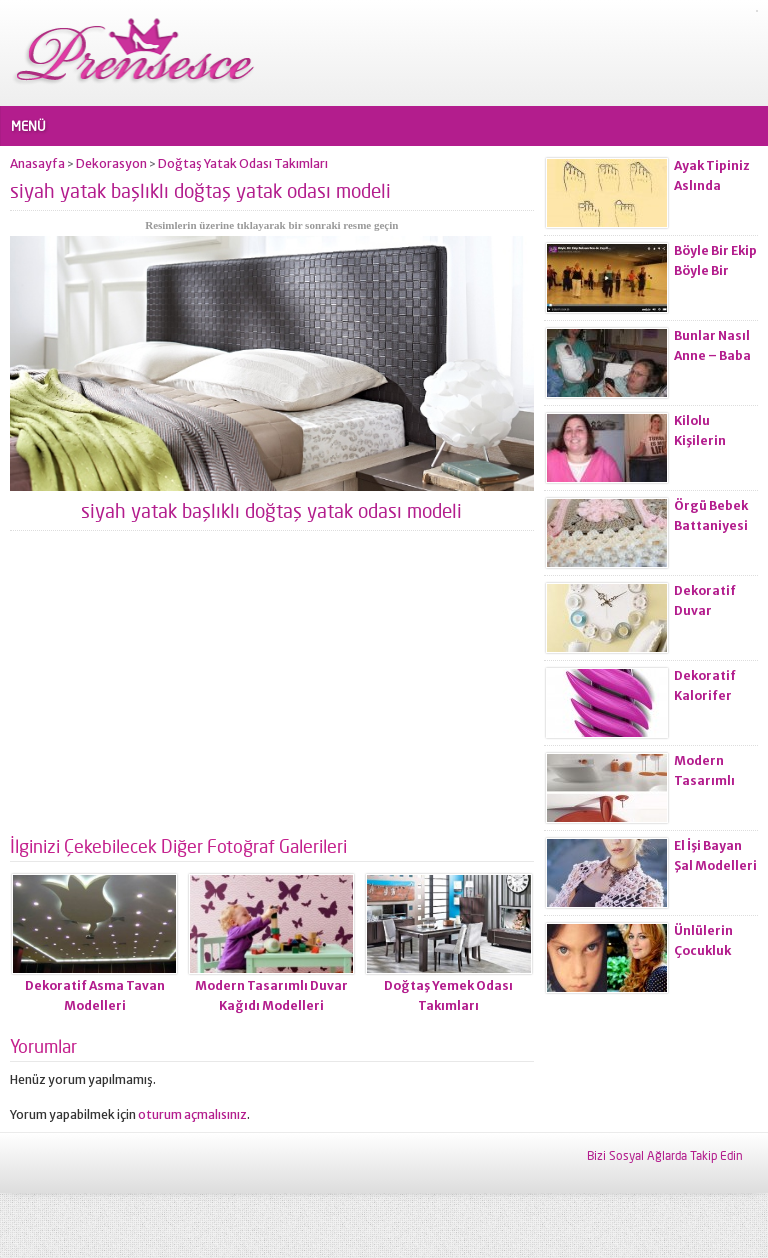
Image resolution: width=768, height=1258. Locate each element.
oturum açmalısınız (192, 1114)
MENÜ (28, 126)
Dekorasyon (111, 163)
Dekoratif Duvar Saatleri (705, 610)
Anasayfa (37, 163)
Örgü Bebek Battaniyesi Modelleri (711, 525)
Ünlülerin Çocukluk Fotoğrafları (713, 950)
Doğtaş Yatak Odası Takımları (243, 163)
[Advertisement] (272, 691)
